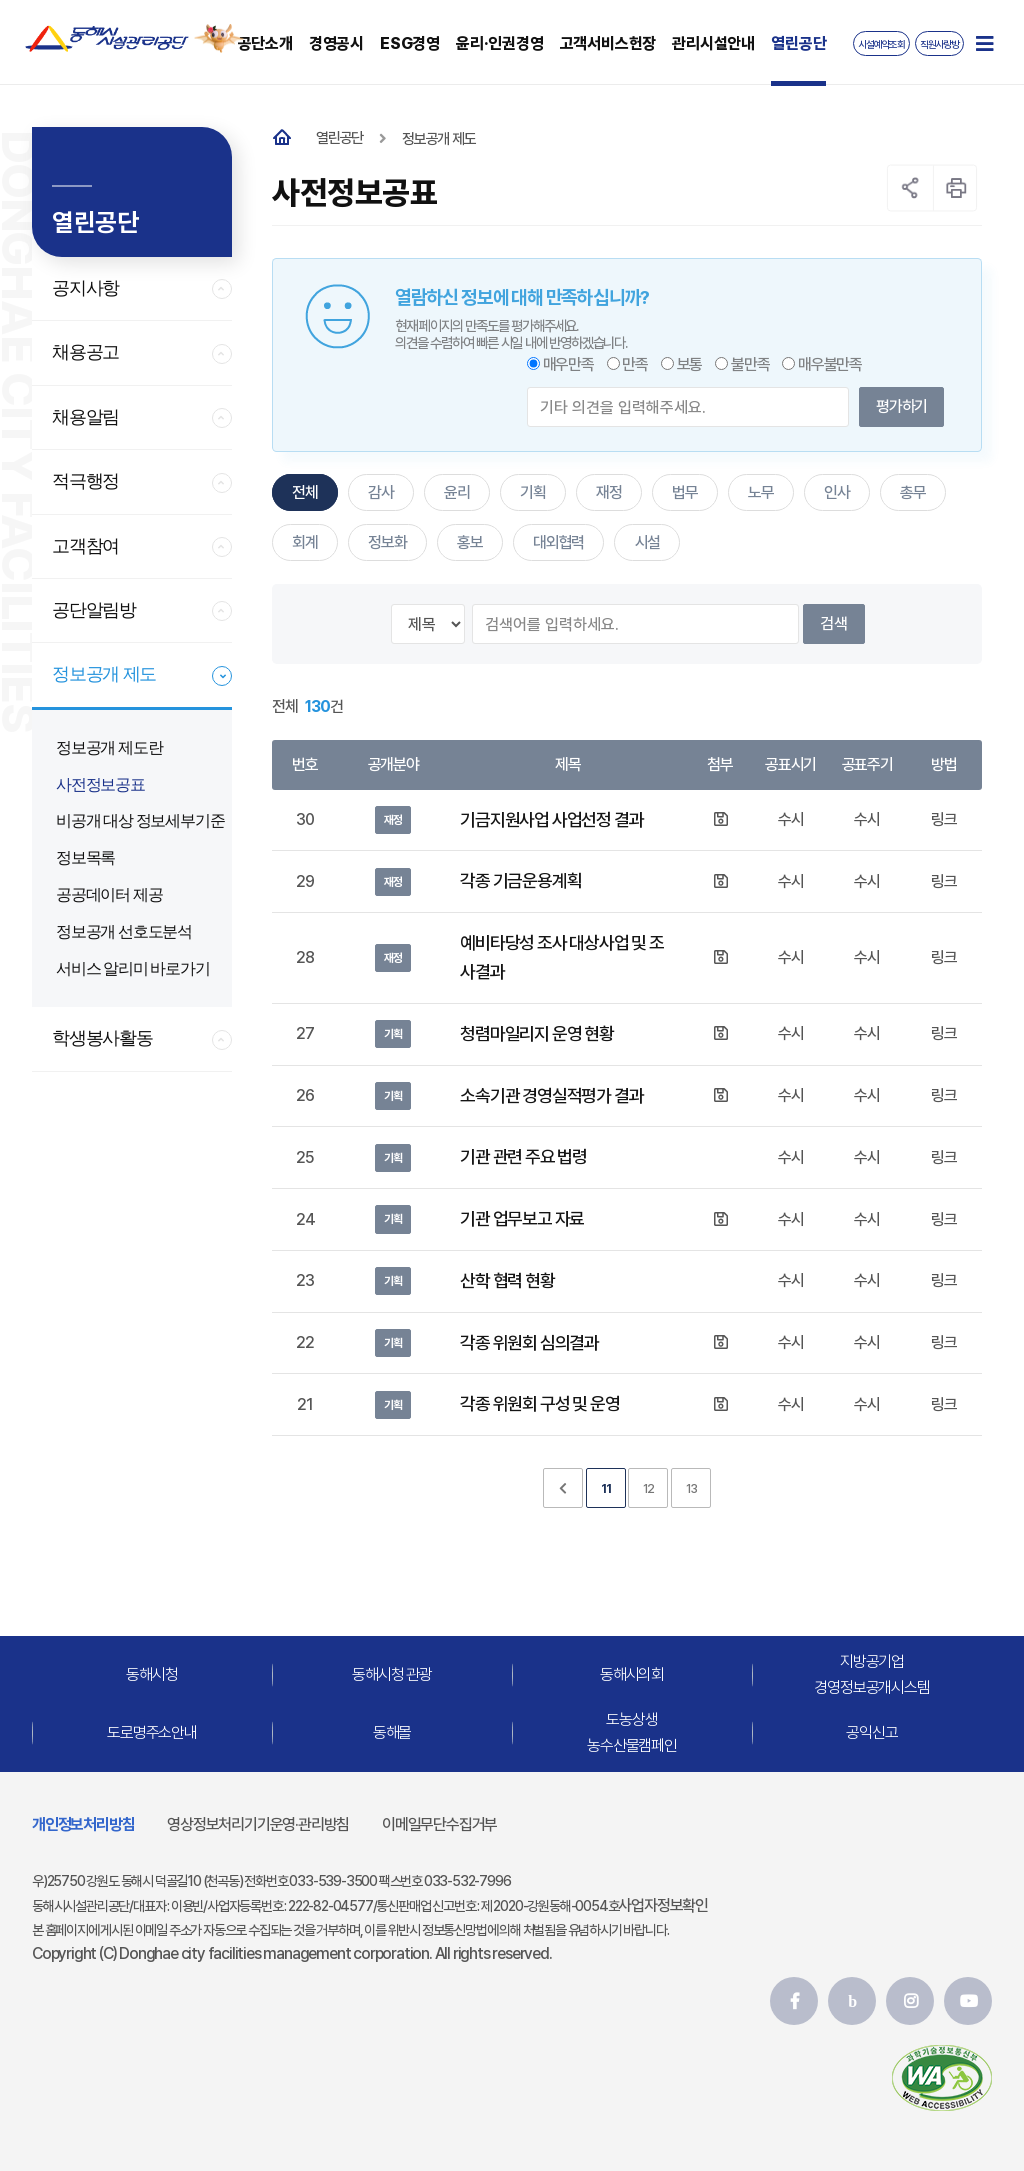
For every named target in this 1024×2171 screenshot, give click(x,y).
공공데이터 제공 (109, 894)
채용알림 (85, 417)
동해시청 (151, 1674)
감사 (381, 492)
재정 (609, 492)
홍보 (470, 542)
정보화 (387, 542)
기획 (533, 492)
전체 (305, 492)
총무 (913, 492)
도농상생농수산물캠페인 (632, 1733)
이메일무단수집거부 (439, 1824)
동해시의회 (632, 1674)
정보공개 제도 (104, 674)
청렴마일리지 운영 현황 (537, 1033)
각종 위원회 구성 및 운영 (539, 1403)
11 (606, 1488)
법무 (685, 492)
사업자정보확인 (663, 1905)
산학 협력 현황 (507, 1280)
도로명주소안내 (152, 1732)
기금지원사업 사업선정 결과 (551, 819)
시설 (648, 542)
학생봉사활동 (102, 1038)
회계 (305, 542)
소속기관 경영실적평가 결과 (551, 1095)
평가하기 (901, 406)
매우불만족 (830, 364)
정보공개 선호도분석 (124, 931)
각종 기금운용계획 (520, 880)
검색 (834, 623)
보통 (690, 364)
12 (649, 1488)
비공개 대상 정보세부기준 (140, 820)
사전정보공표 (100, 784)
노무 (761, 492)
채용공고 (85, 352)
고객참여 (85, 546)
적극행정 (85, 481)
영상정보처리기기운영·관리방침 (258, 1824)
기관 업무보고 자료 (522, 1218)
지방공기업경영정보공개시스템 (871, 1675)
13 (691, 1488)
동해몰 (392, 1732)
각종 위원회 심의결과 (529, 1342)
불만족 (750, 364)
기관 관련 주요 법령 (523, 1156)
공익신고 (871, 1732)
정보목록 (85, 857)
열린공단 (339, 138)
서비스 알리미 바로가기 (133, 968)
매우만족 (568, 364)
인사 (837, 492)
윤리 (457, 492)
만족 (635, 364)
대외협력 (558, 542)
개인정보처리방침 (83, 1824)
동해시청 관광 (392, 1674)
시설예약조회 (881, 44)
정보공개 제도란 (109, 747)
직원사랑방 (939, 44)
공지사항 (85, 288)
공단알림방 (94, 610)
